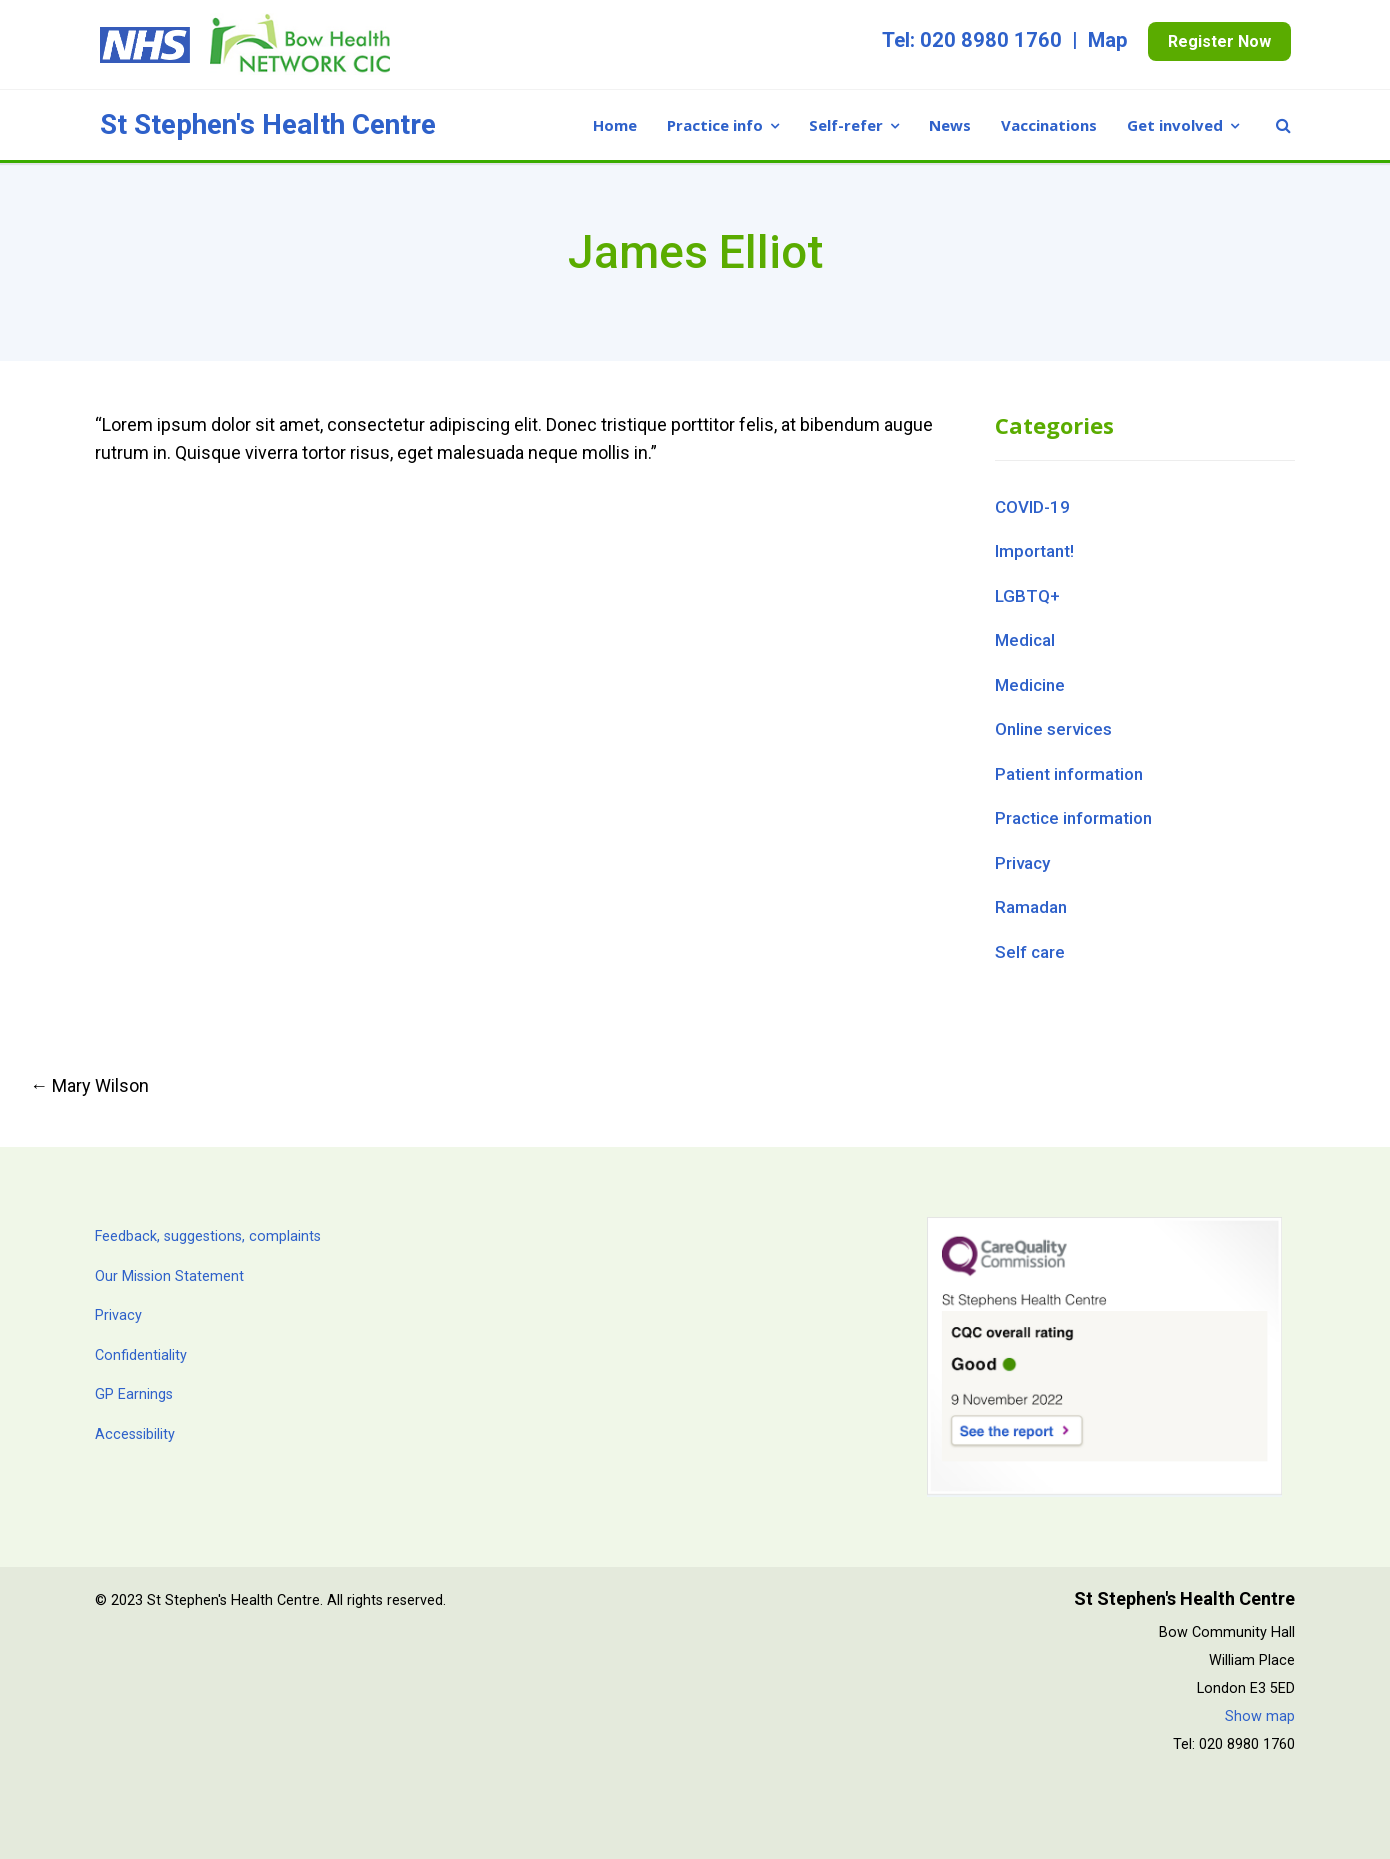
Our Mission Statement (169, 1276)
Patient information (1069, 774)
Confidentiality (141, 1355)
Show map (1260, 1716)
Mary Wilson (89, 1085)
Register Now (1219, 41)
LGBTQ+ (1027, 596)
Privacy (1022, 863)
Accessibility (135, 1434)
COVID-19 (1032, 507)
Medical (1025, 640)
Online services (1053, 729)
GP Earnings (134, 1394)
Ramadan (1031, 907)
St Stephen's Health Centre (268, 125)
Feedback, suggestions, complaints (208, 1236)
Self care (1030, 952)
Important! (1034, 551)
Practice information (1073, 818)
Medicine (1030, 685)
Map (1108, 40)
